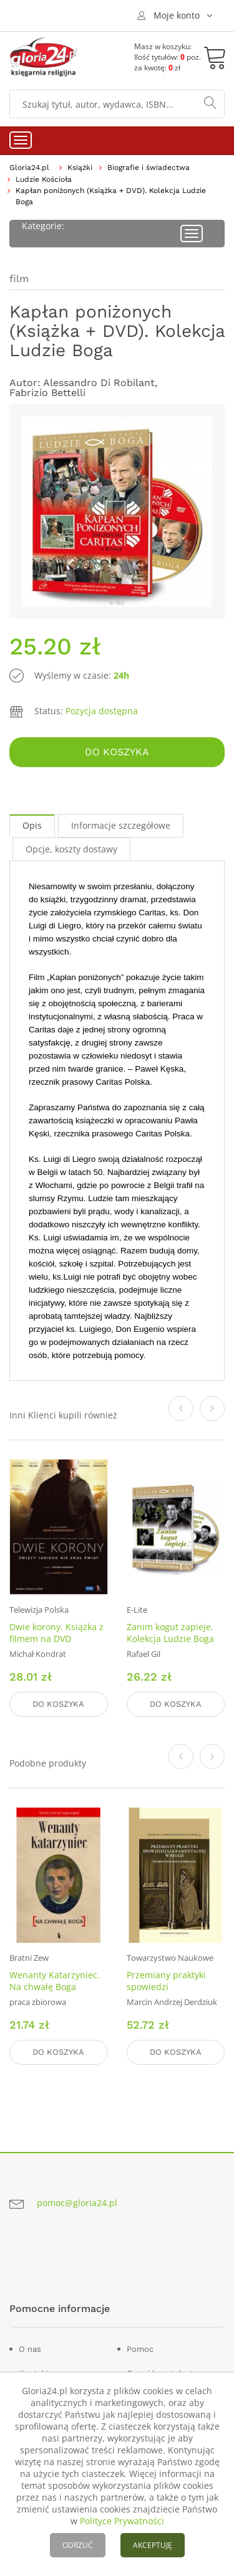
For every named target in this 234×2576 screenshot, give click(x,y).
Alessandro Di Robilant (99, 383)
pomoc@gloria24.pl (77, 2203)
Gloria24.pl (29, 167)
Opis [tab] (32, 825)
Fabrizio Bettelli (47, 393)
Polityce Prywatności (122, 2521)
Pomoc (140, 2349)
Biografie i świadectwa (148, 167)
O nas (30, 2349)
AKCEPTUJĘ (152, 2545)
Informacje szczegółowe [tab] (120, 825)
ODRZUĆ (77, 2545)
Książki (79, 167)
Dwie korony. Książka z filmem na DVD (56, 1632)
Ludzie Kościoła (44, 179)
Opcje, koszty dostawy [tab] (71, 849)
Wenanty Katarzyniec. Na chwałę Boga (54, 1981)
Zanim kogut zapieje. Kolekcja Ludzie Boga (170, 1632)
